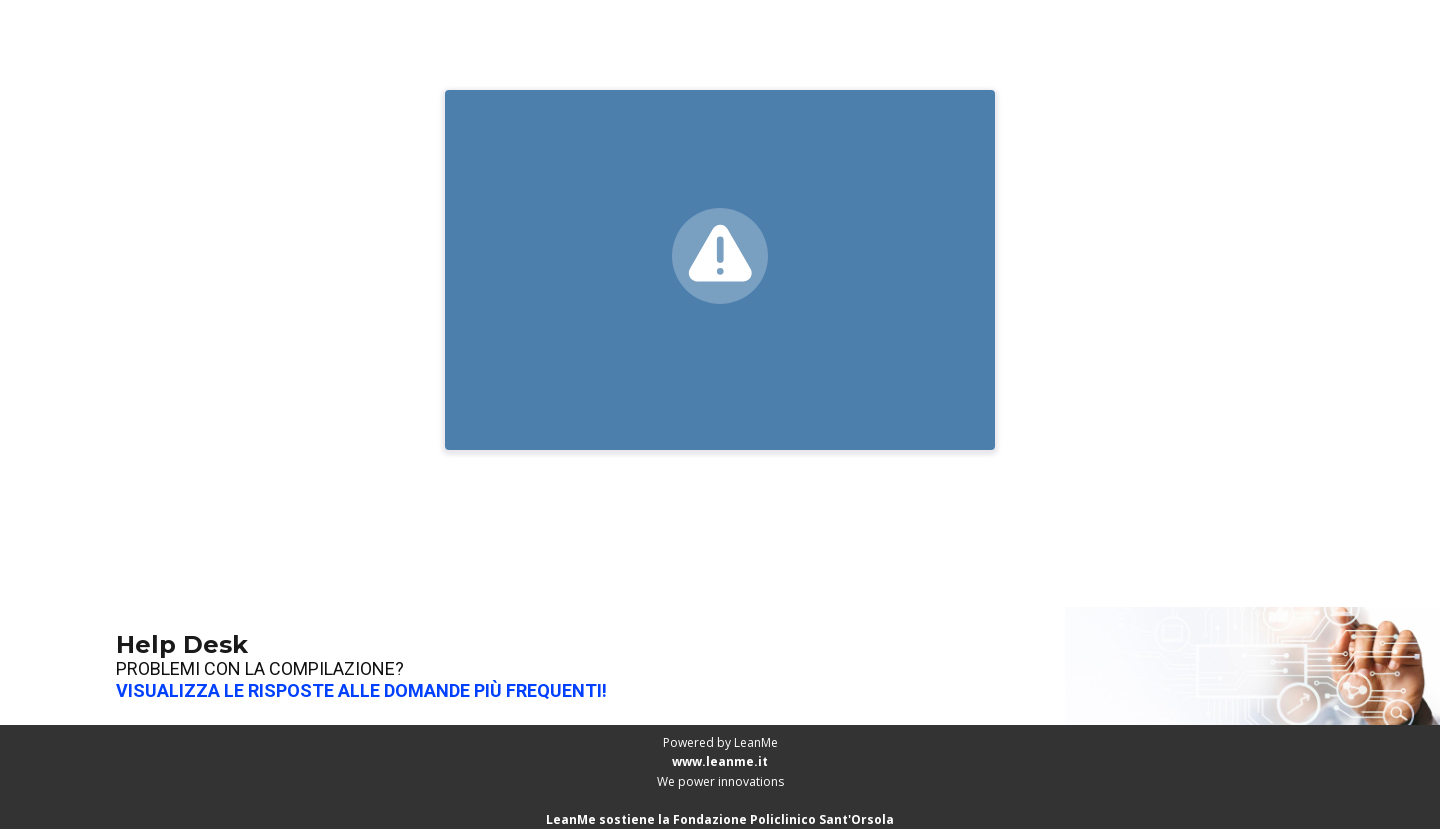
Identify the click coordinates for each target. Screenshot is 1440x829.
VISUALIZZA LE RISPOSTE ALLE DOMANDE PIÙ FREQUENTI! (361, 690)
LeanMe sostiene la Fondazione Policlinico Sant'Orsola (720, 819)
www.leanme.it (720, 761)
